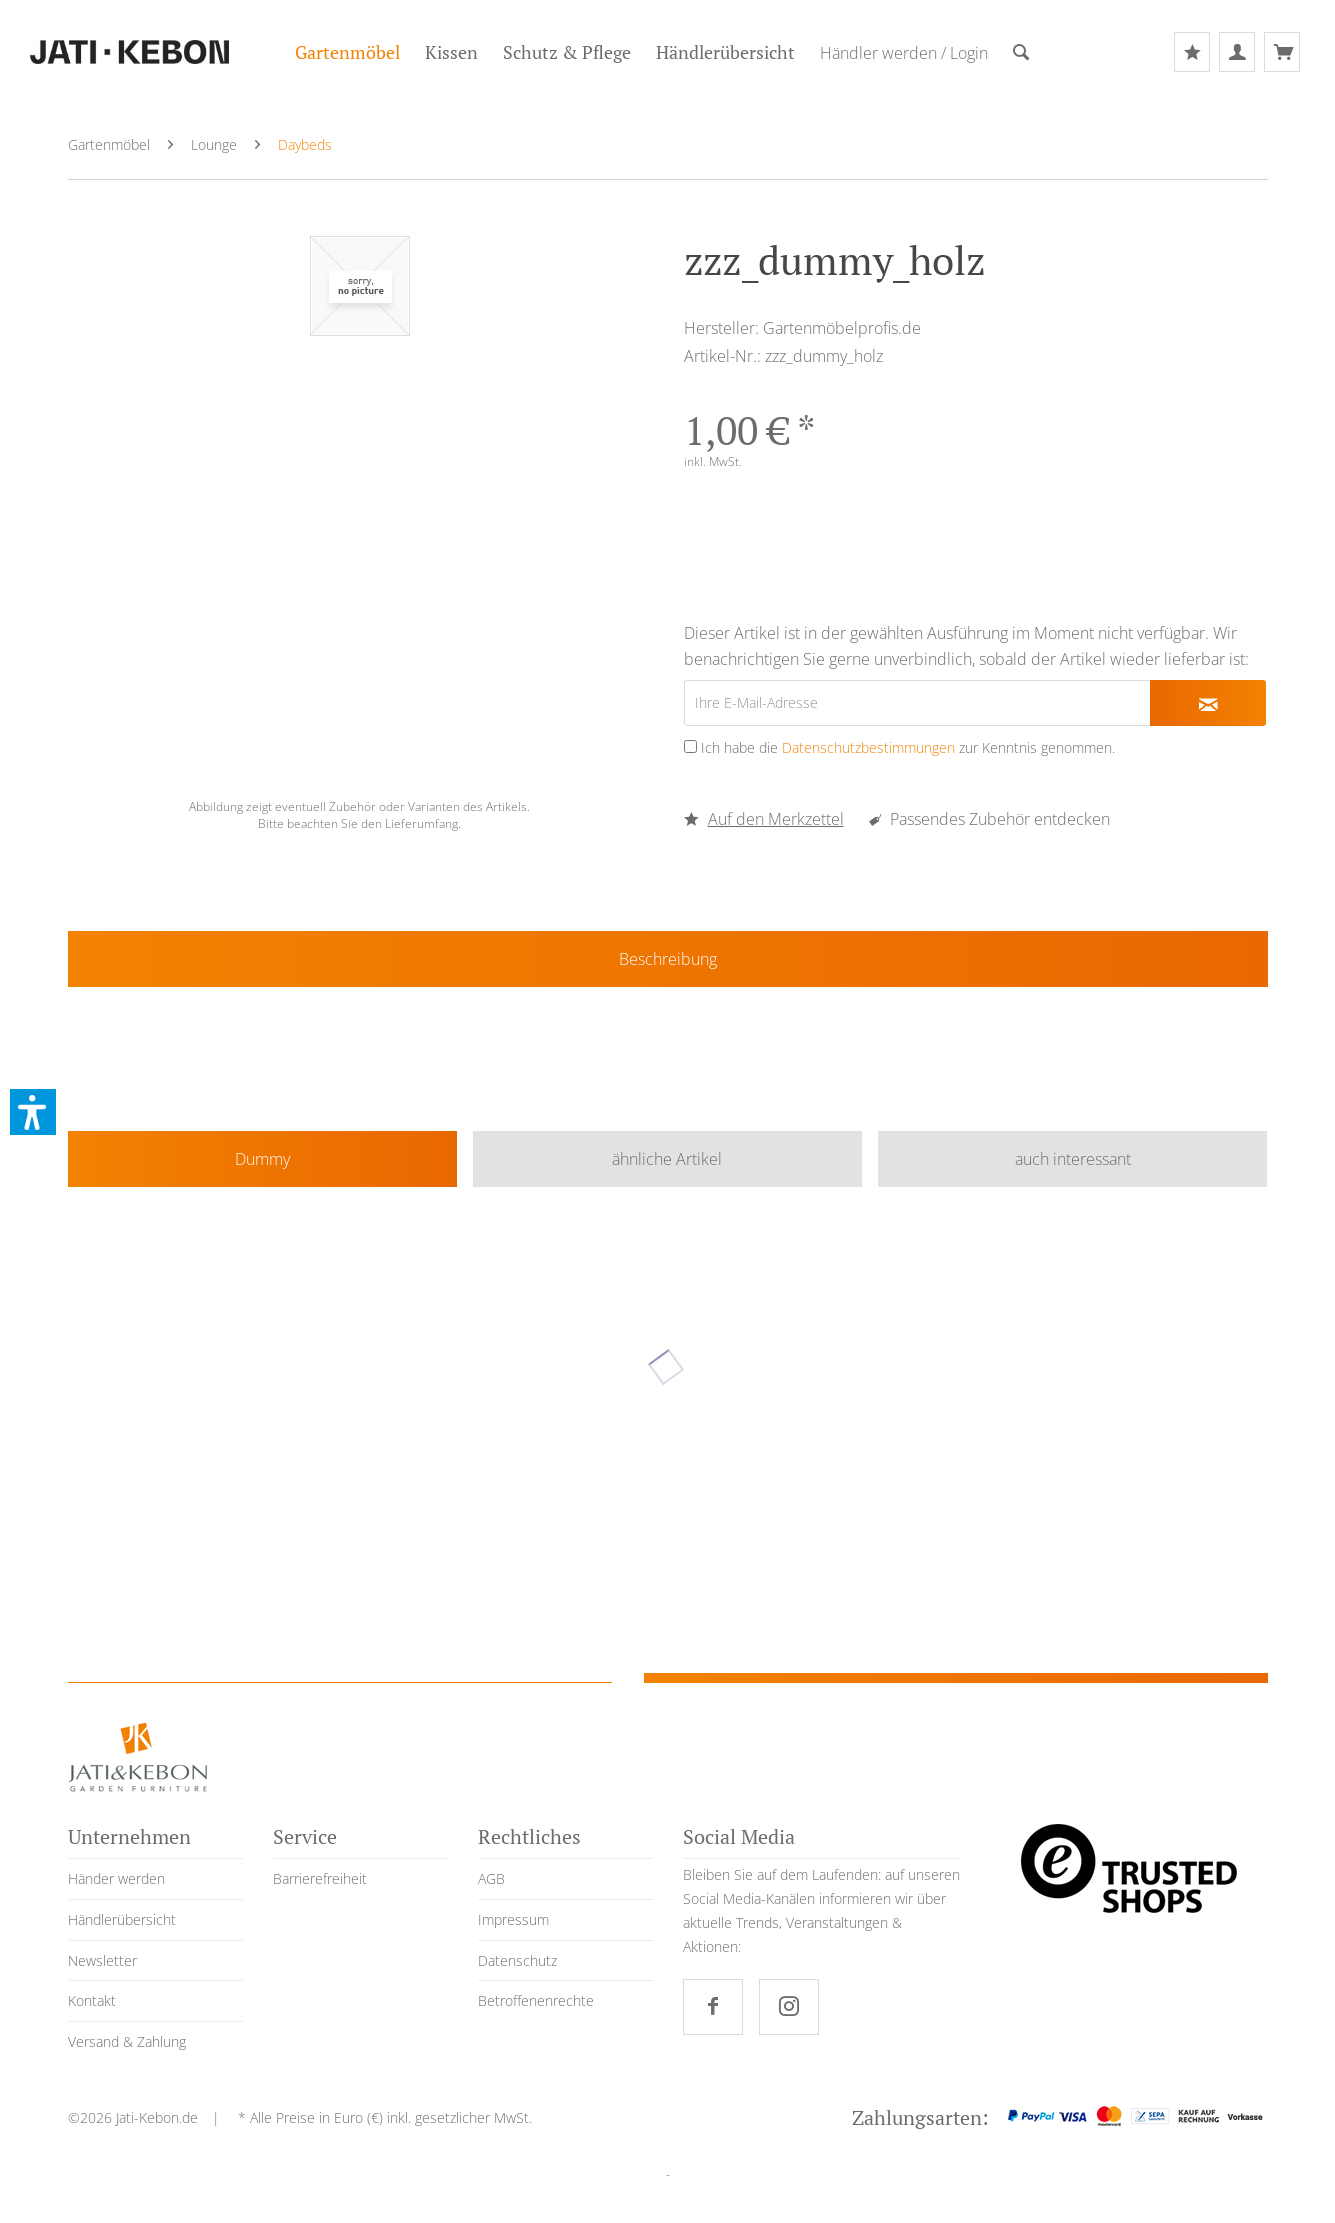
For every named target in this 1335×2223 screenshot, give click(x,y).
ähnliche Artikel (667, 1159)
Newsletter (102, 1960)
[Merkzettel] (1192, 52)
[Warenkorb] (1282, 52)
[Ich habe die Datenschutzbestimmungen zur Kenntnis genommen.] (690, 746)
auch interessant (1073, 1159)
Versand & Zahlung (127, 2041)
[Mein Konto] (1237, 52)
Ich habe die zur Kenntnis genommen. (908, 747)
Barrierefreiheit (320, 1878)
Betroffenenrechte (536, 2000)
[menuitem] (347, 52)
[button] (33, 1112)
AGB (491, 1878)
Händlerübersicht (122, 1919)
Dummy (262, 1159)
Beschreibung (668, 959)
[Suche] (1021, 53)
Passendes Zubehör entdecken (989, 819)
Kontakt (92, 2000)
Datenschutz (517, 1960)
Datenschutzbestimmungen (868, 747)
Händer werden (116, 1878)
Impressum (513, 1919)
